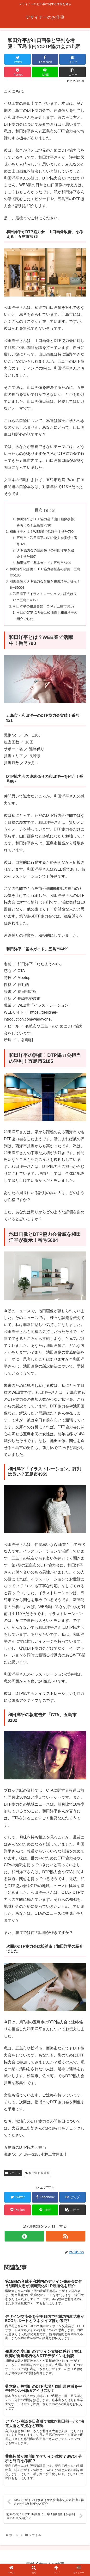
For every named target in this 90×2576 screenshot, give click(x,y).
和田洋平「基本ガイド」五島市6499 (44, 563)
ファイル (12, 2173)
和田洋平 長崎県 (37, 2173)
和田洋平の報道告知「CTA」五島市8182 (43, 606)
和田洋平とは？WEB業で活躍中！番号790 (42, 531)
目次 (38, 510)
